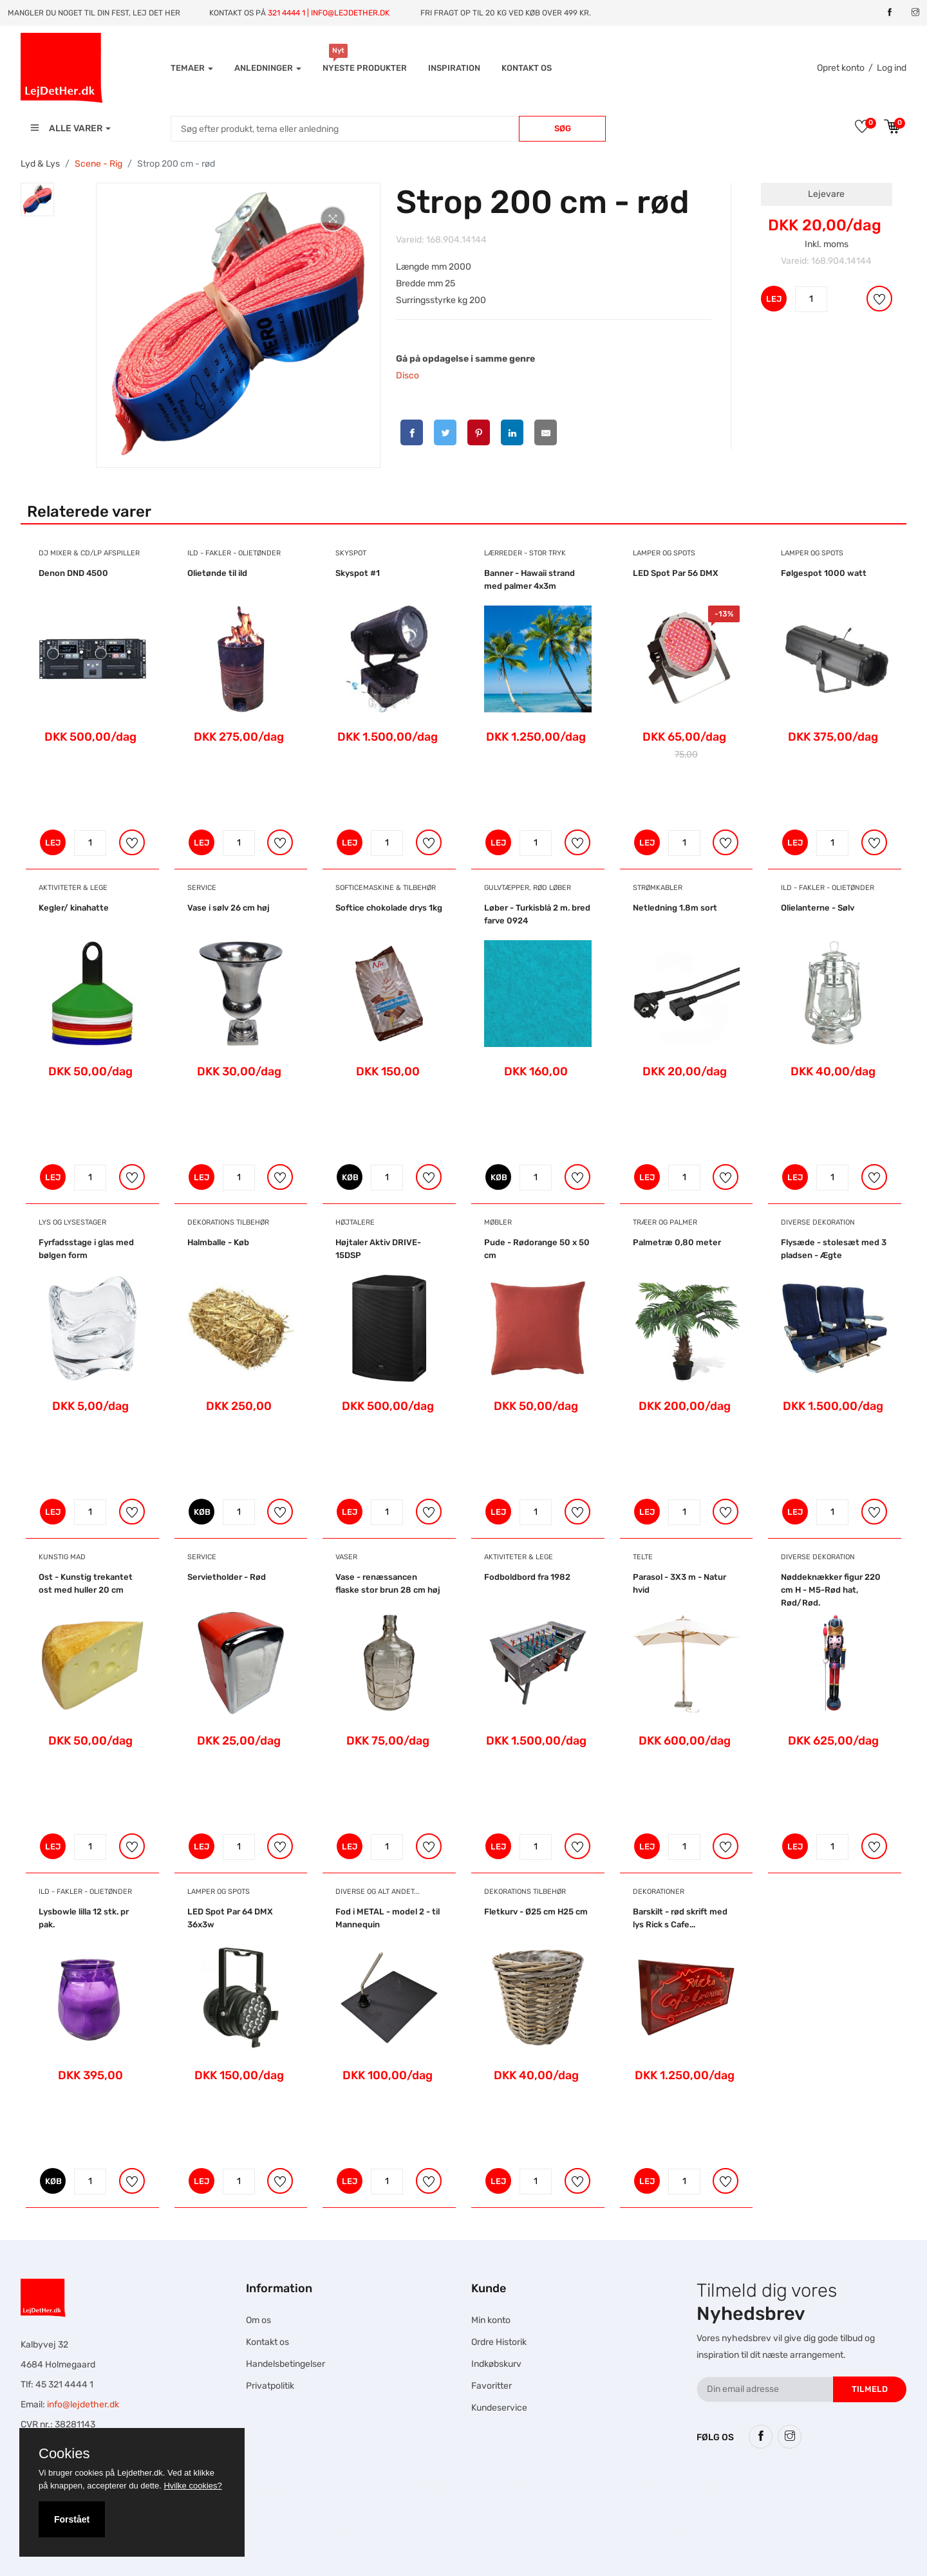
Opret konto (841, 67)
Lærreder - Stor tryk (525, 553)
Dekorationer (658, 1891)
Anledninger (267, 68)
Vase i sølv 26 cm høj (228, 908)
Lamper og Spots (664, 553)
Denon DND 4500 (73, 573)
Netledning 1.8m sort (675, 908)
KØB (350, 1177)
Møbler (498, 1222)
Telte (643, 1557)
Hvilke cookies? (192, 2485)
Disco (407, 375)
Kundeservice (499, 2407)
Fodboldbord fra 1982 (527, 1577)
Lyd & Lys (40, 163)
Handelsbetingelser (285, 2363)
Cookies (64, 2453)
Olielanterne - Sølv (817, 908)
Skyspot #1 (357, 573)
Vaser (346, 1557)
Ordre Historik (499, 2342)
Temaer (192, 68)
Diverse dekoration (818, 1222)
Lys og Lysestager (72, 1222)
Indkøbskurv (496, 2363)
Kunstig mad (62, 1557)
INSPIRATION (454, 68)
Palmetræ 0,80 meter (677, 1242)
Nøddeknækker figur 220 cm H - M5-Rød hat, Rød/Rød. (831, 1590)
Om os (258, 2320)
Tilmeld (870, 2389)
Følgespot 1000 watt (823, 573)
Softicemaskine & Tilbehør (385, 888)
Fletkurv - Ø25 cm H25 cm (536, 1911)
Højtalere (355, 1222)
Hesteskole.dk (317, 2487)
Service (201, 888)
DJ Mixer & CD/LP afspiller (89, 553)
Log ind (891, 67)
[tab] (37, 199)
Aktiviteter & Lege (73, 888)
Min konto (490, 2320)
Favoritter (491, 2385)
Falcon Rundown (338, 2535)
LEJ (774, 299)
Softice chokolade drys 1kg (388, 908)
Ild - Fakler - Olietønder (234, 553)
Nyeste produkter (365, 68)
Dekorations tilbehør (228, 1222)
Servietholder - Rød (226, 1577)
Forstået (71, 2519)
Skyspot (350, 553)
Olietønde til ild (217, 573)
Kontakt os (526, 68)
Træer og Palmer (665, 1222)
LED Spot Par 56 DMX (675, 573)
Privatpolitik (270, 2385)
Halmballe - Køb (218, 1242)
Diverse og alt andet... (377, 1891)
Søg (562, 128)
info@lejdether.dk (83, 2404)
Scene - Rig (98, 163)
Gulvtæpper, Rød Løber (527, 888)
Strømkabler (657, 888)
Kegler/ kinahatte (74, 908)
